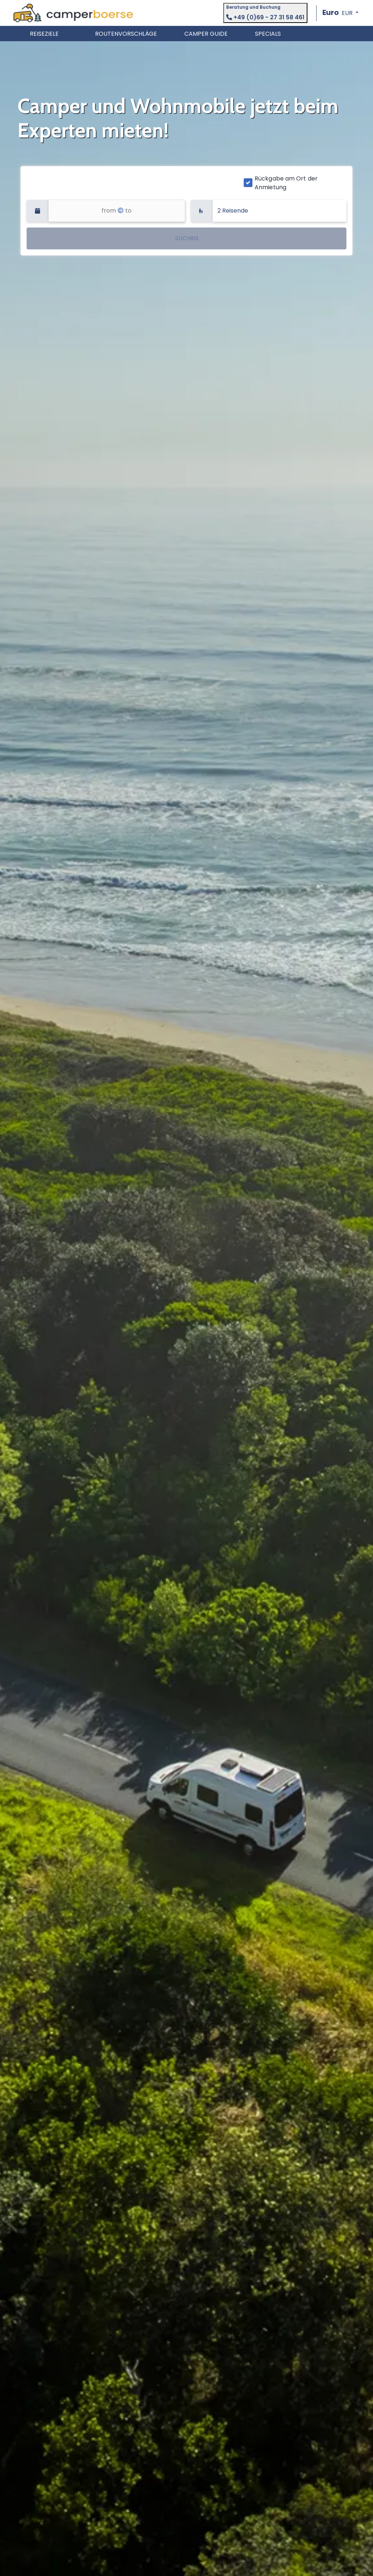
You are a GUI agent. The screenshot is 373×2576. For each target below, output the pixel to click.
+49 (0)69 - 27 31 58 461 (265, 17)
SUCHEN (186, 238)
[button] (340, 13)
